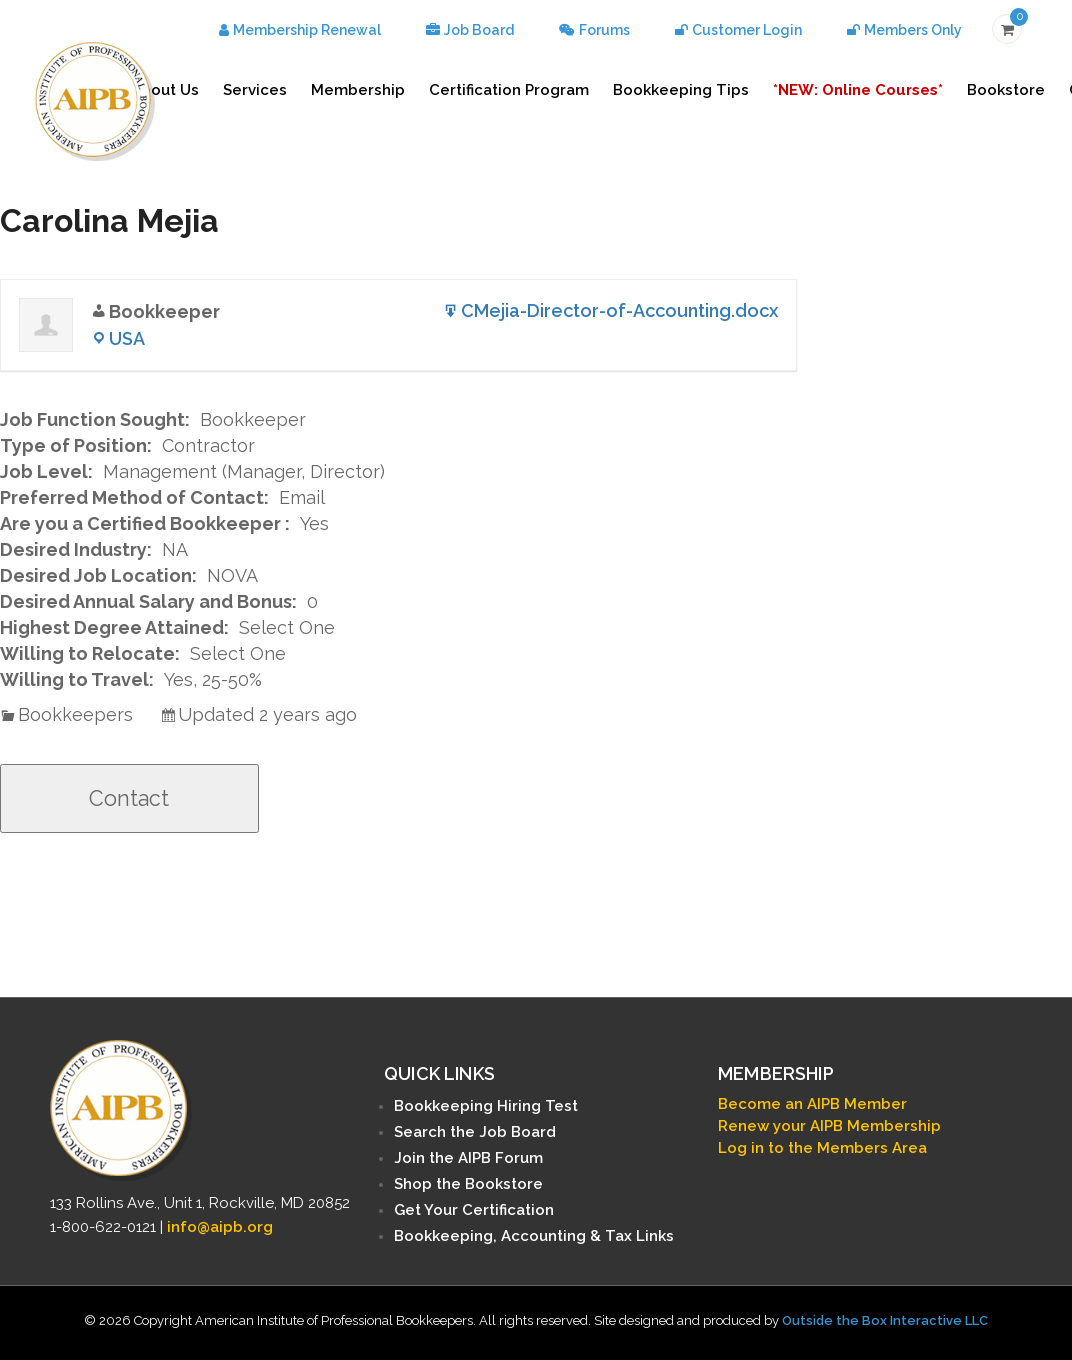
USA (127, 338)
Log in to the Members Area (822, 1148)
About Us (165, 90)
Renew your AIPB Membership (829, 1126)
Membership (358, 90)
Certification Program (509, 90)
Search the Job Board (475, 1132)
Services (255, 90)
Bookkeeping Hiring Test (486, 1106)
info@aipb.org (220, 1227)
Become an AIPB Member (812, 1104)
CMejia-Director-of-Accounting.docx (619, 310)
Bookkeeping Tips (681, 90)
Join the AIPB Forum (468, 1158)
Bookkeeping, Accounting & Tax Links (534, 1236)
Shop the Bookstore (468, 1184)
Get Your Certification (474, 1210)
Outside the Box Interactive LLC (885, 1320)
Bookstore (1006, 90)
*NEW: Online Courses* (858, 90)
